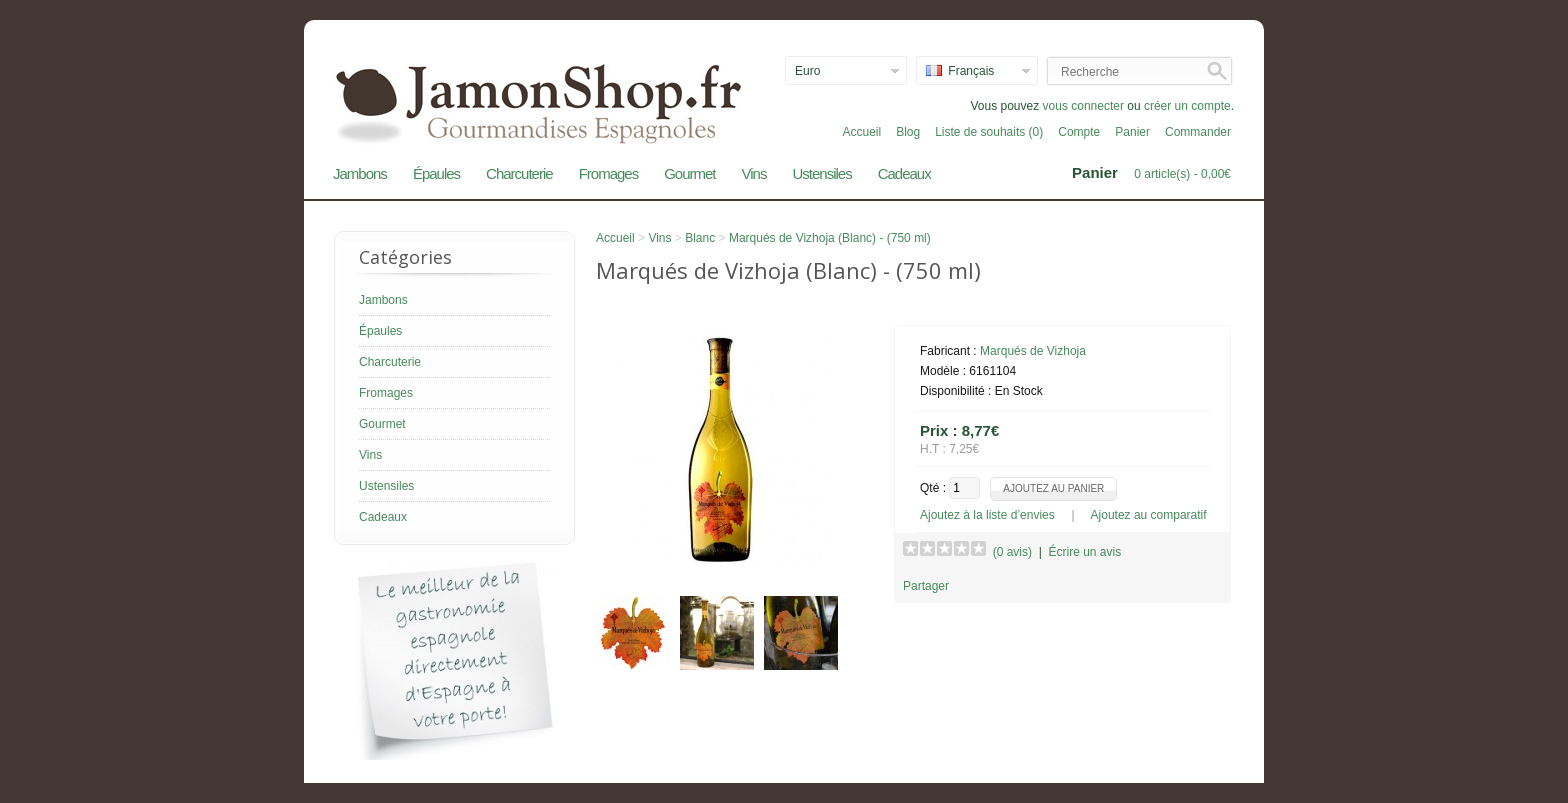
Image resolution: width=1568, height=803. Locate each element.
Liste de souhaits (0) (989, 132)
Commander (1198, 132)
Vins (754, 173)
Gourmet (689, 173)
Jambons (360, 173)
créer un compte (1187, 106)
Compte (1079, 132)
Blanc (700, 238)
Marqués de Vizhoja (1033, 351)
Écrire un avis (1084, 552)
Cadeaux (904, 173)
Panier (1132, 132)
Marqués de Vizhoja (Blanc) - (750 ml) (830, 238)
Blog (908, 132)
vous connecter (1083, 106)
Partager (926, 586)
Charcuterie (519, 173)
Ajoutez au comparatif (1149, 515)
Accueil (861, 132)
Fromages (609, 173)
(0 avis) (1012, 552)
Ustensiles (821, 173)
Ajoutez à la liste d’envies (987, 515)
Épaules (436, 173)
